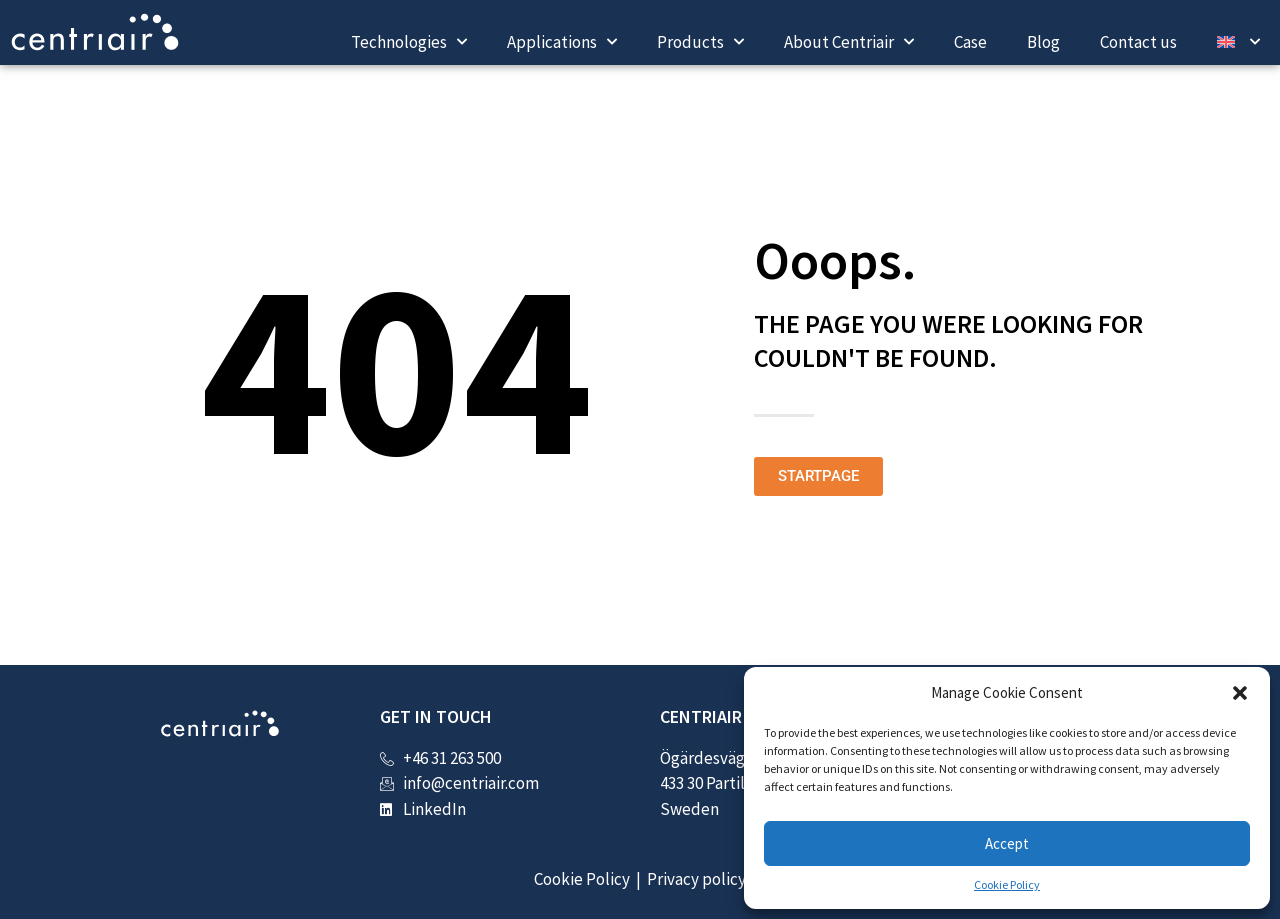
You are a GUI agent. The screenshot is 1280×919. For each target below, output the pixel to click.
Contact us (1138, 42)
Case (970, 42)
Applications (562, 42)
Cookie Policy (1007, 884)
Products (700, 42)
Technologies (409, 42)
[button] (1240, 693)
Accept (1007, 843)
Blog (1043, 42)
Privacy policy (696, 879)
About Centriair (849, 42)
